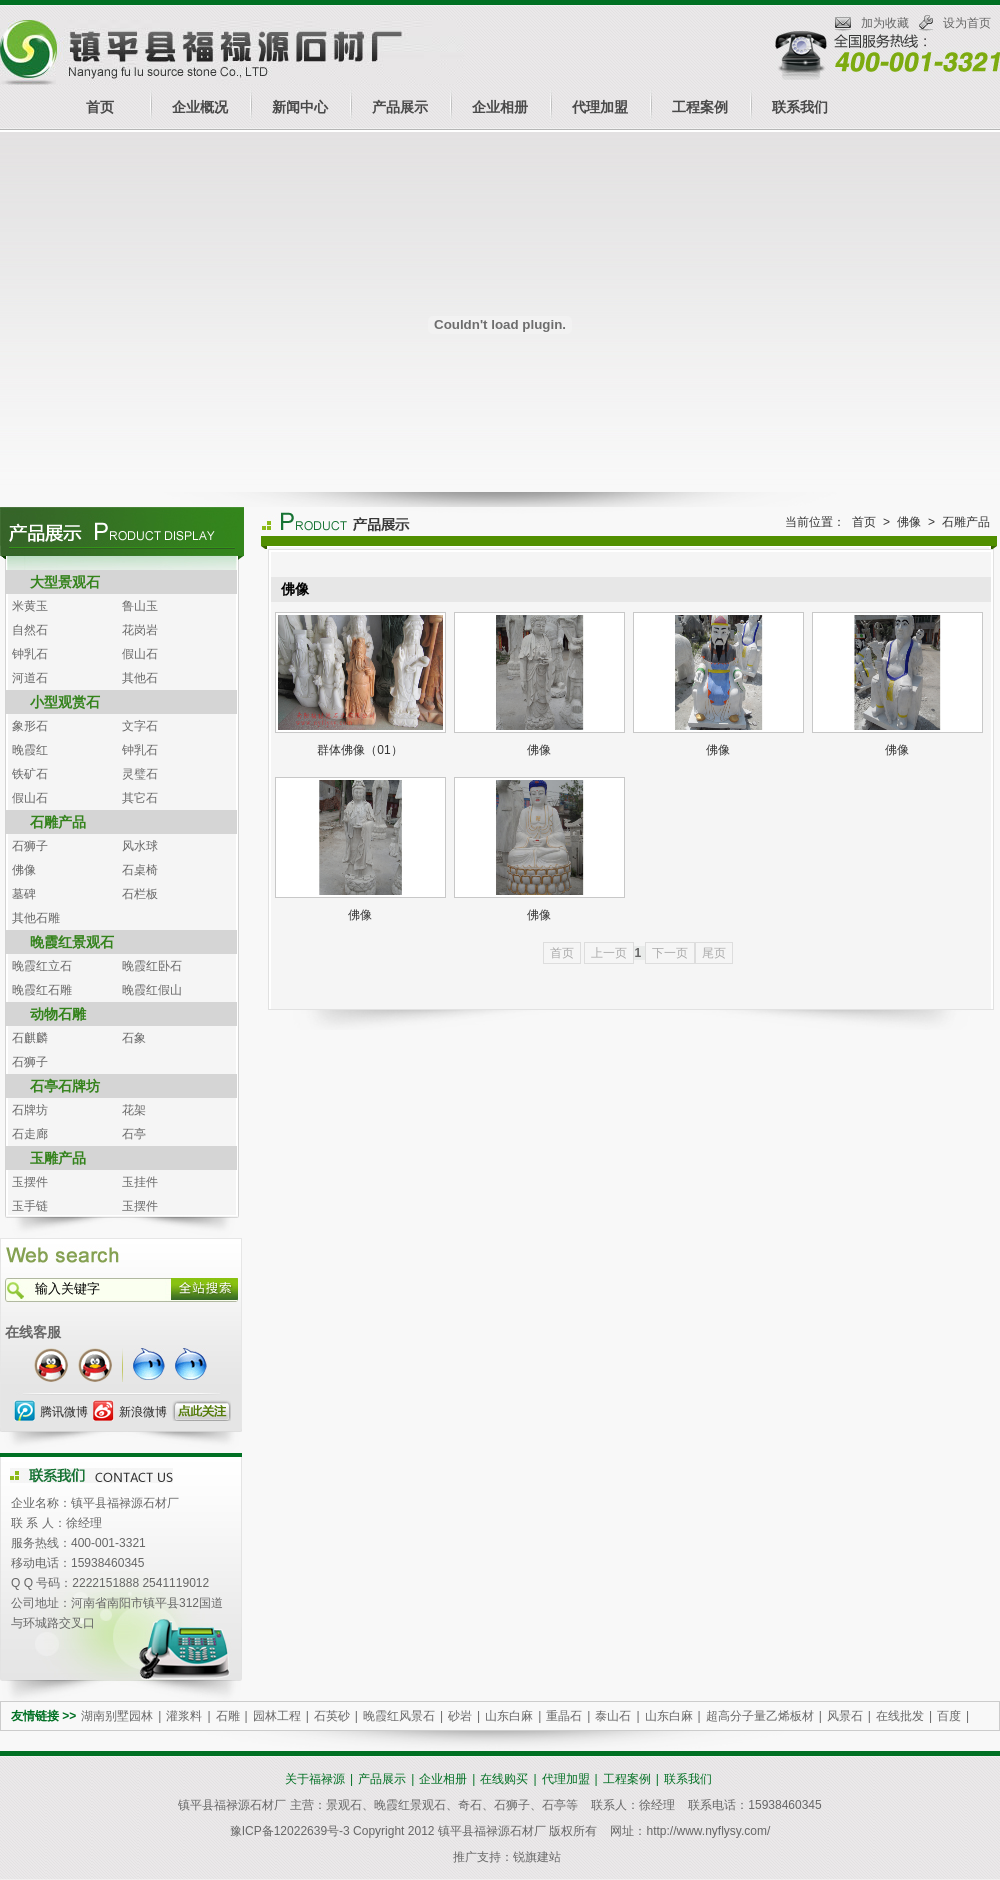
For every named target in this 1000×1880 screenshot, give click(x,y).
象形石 (30, 726)
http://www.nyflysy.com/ (708, 1831)
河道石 (30, 678)
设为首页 (967, 23)
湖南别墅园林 (117, 1716)
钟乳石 (30, 654)
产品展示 (400, 107)
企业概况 (200, 107)
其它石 (140, 798)
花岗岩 (140, 630)
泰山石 (613, 1716)
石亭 (134, 1134)
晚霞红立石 (42, 966)
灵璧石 (140, 774)
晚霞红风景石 (399, 1716)
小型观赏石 (65, 702)
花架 (134, 1110)
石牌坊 (30, 1110)
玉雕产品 (58, 1158)
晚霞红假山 (152, 990)
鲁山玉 (140, 606)
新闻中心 (300, 107)
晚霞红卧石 (152, 966)
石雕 (228, 1716)
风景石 (845, 1716)
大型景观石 (65, 582)
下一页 (670, 953)
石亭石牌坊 (65, 1086)
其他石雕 (36, 918)
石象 (134, 1038)
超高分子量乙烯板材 (760, 1716)
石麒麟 (30, 1038)
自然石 (30, 630)
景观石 (344, 1805)
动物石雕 (58, 1014)
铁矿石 (30, 774)
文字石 (140, 726)
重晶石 (564, 1716)
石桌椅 (140, 870)
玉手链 (30, 1206)
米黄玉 (30, 606)
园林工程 (277, 1716)
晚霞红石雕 (42, 990)
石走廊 (30, 1134)
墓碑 (24, 894)
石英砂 (332, 1716)
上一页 (609, 953)
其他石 (140, 678)
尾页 (714, 953)
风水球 (140, 846)
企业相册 (500, 107)
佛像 (24, 870)
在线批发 (900, 1716)
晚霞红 (30, 750)
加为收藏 (885, 23)
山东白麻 (509, 1716)
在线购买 (504, 1779)
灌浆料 (184, 1716)
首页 (100, 107)
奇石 (470, 1805)
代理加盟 (600, 107)
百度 (949, 1716)
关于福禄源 (315, 1779)
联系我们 (800, 107)
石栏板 (140, 894)
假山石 (140, 654)
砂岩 (460, 1716)
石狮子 (30, 846)
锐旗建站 (537, 1857)
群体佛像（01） (359, 750)
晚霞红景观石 (72, 942)
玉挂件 (140, 1182)
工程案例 (700, 107)
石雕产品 (58, 822)
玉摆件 (30, 1182)
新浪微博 (143, 1412)
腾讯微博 (64, 1412)
